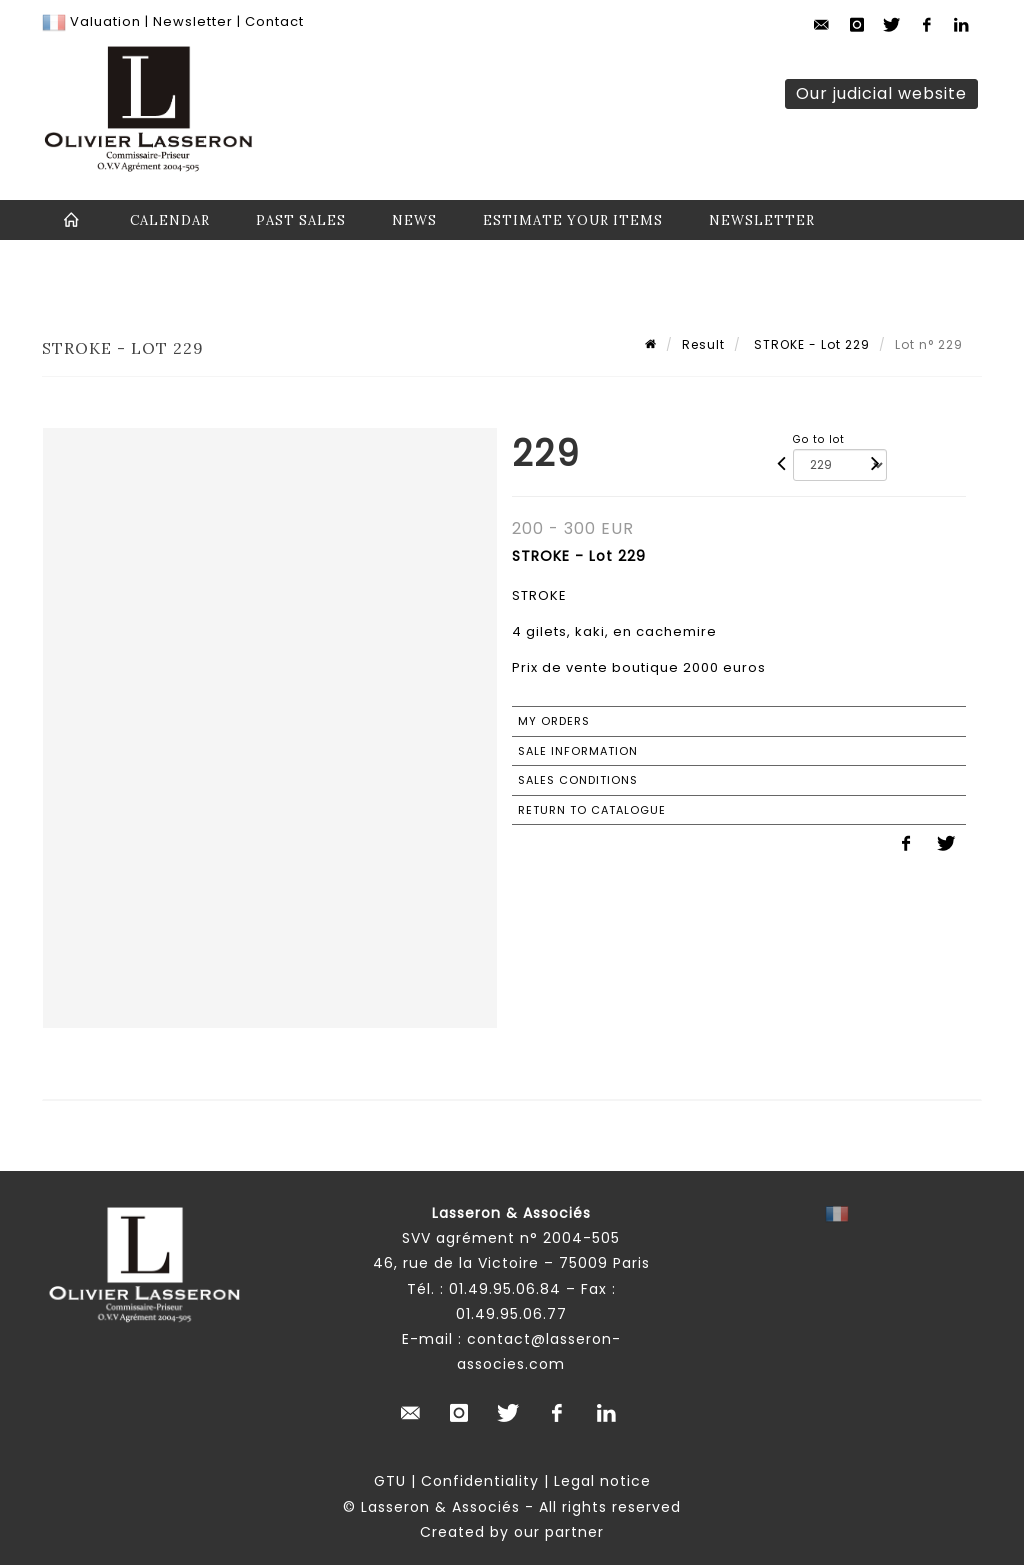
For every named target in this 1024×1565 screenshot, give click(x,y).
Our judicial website (881, 93)
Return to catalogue (592, 810)
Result (703, 344)
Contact (274, 21)
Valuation (105, 21)
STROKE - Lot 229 (810, 344)
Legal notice (602, 1481)
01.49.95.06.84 (505, 1289)
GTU (390, 1481)
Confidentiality (480, 1481)
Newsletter (191, 21)
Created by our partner (512, 1532)
